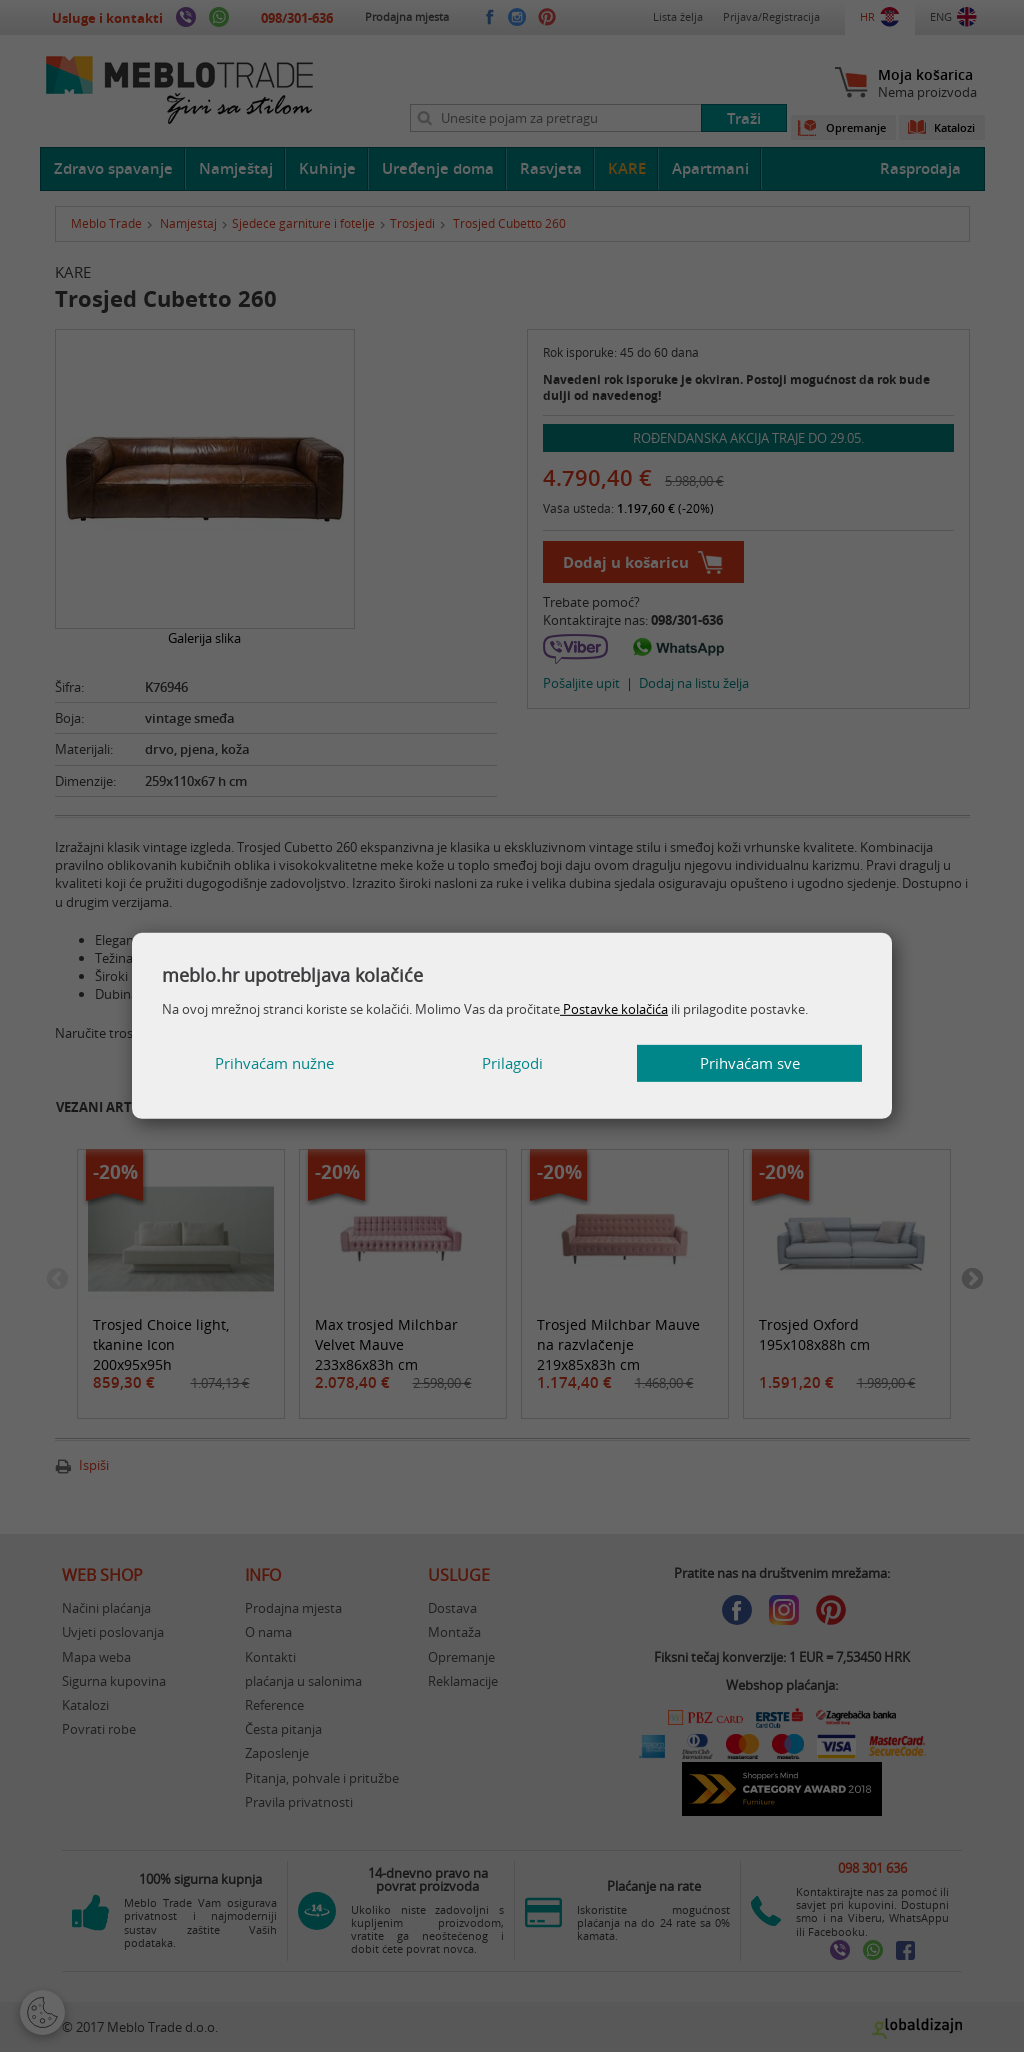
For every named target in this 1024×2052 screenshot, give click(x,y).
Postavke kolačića (614, 1009)
